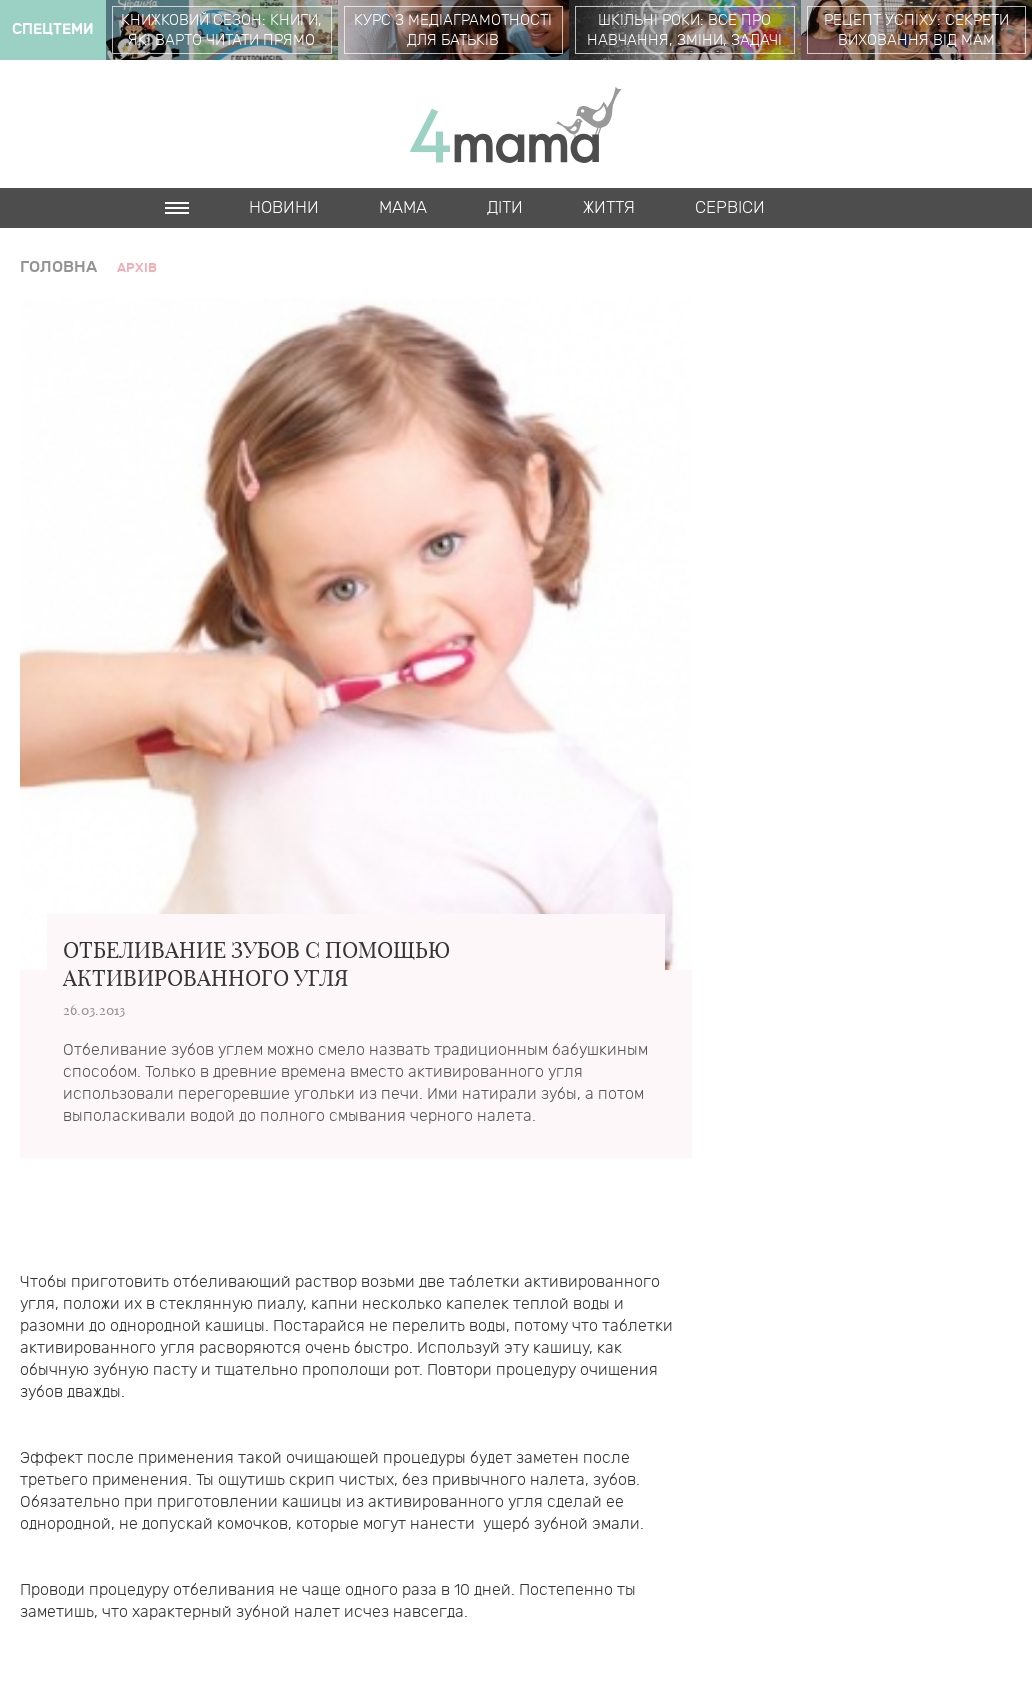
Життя (609, 208)
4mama (516, 124)
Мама (403, 208)
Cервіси (730, 208)
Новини (284, 208)
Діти (505, 208)
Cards (192, 248)
